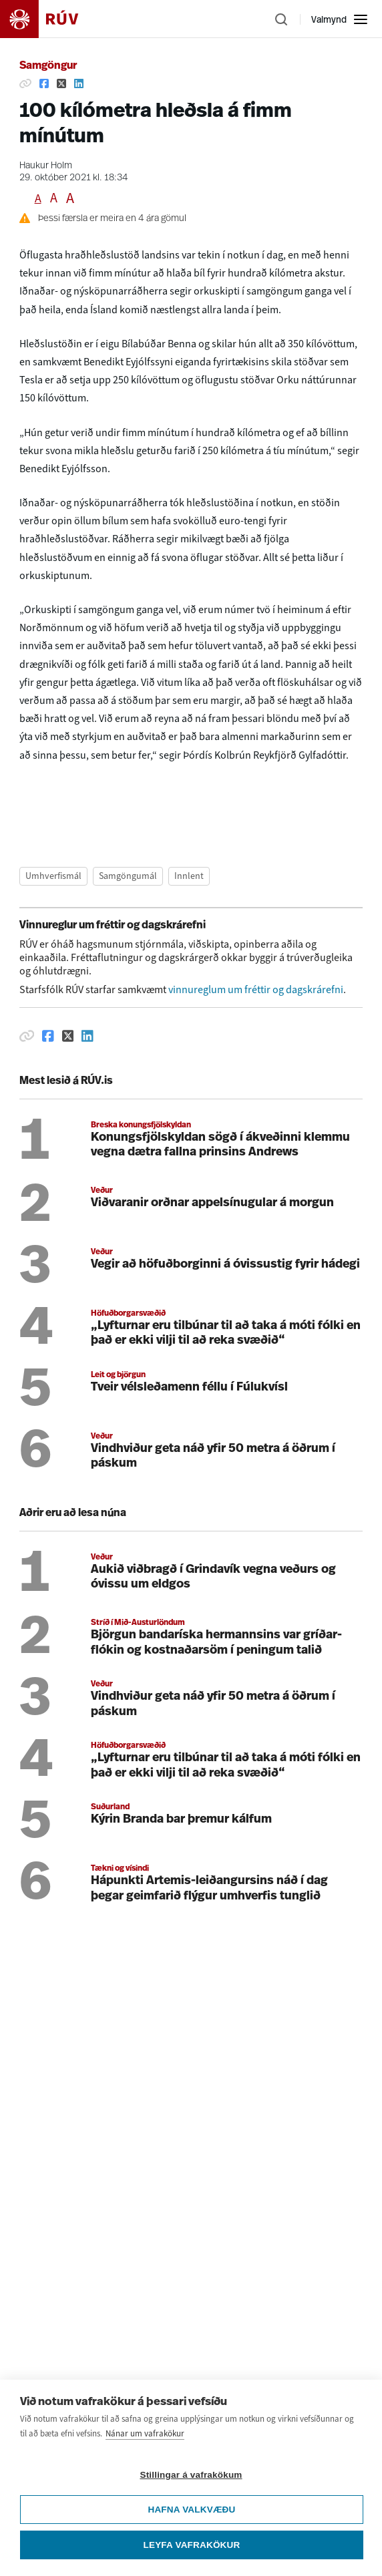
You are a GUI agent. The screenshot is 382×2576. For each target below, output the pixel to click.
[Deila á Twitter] (61, 83)
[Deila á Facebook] (44, 83)
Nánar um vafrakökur (145, 2462)
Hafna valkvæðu (191, 2538)
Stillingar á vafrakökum (191, 2504)
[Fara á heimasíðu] (51, 19)
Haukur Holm (45, 166)
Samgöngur (48, 66)
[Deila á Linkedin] (78, 83)
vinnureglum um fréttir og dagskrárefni (255, 989)
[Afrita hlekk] (25, 83)
